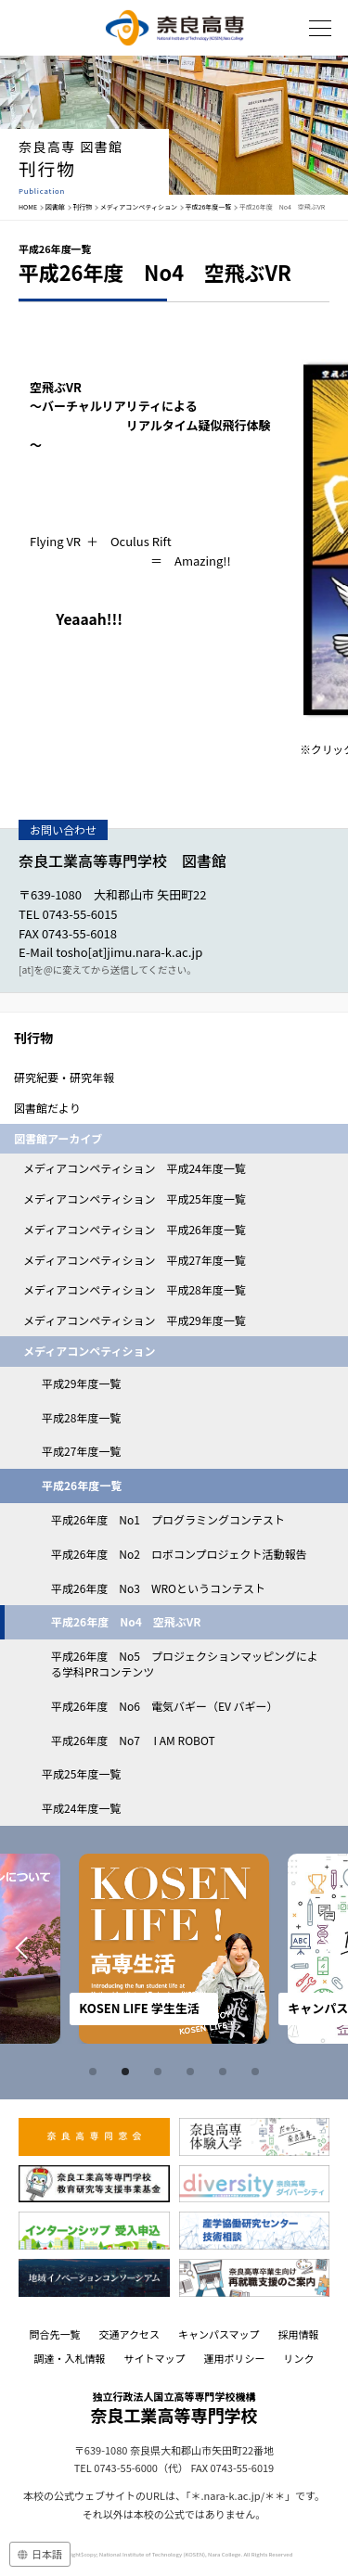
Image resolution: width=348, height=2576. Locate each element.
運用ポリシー (234, 2358)
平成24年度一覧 (81, 1808)
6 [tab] (258, 2071)
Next (327, 1949)
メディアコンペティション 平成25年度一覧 (134, 1198)
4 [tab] (193, 2071)
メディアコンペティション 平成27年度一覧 (134, 1260)
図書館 (55, 206)
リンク (299, 2358)
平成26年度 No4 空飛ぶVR (125, 1621)
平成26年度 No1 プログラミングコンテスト (168, 1519)
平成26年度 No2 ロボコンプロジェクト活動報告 (179, 1554)
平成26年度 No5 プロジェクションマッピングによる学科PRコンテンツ (184, 1663)
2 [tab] (128, 2071)
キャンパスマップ (219, 2334)
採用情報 (298, 2334)
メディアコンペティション (138, 206)
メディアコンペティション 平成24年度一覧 (134, 1168)
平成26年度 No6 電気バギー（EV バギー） (164, 1706)
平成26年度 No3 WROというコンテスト (158, 1588)
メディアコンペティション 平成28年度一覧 (134, 1289)
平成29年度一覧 (81, 1383)
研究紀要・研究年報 (64, 1077)
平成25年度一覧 (81, 1773)
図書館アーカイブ (58, 1138)
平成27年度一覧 (81, 1451)
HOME (28, 206)
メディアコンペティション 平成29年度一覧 (134, 1320)
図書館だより (47, 1108)
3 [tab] (160, 2071)
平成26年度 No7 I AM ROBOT (133, 1740)
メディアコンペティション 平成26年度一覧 (134, 1229)
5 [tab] (225, 2071)
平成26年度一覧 (209, 206)
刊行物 (82, 206)
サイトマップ (155, 2358)
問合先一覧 (54, 2334)
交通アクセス (128, 2334)
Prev (20, 1949)
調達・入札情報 (70, 2358)
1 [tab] (95, 2071)
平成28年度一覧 (81, 1417)
